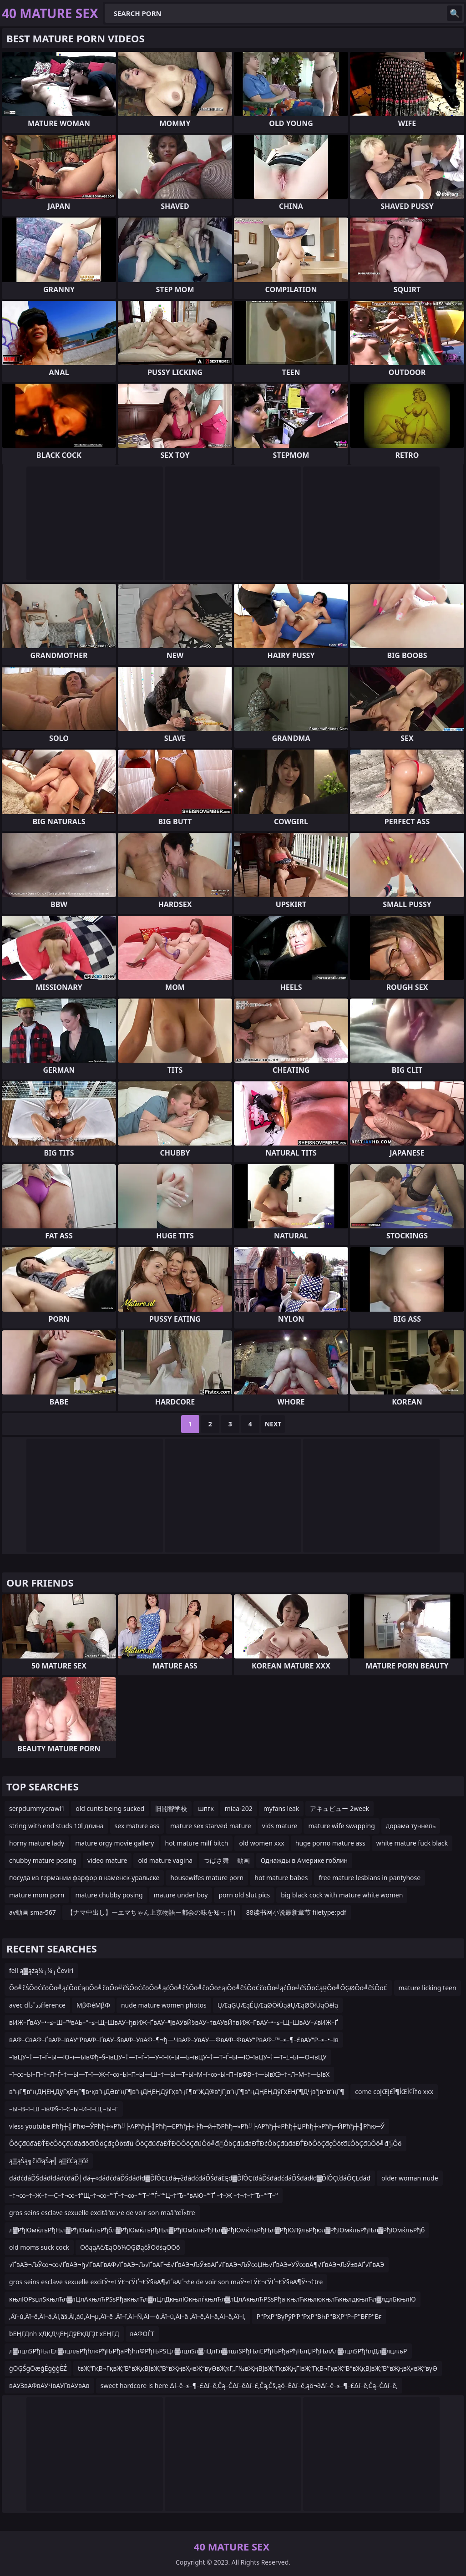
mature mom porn (37, 1895)
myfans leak (281, 1808)
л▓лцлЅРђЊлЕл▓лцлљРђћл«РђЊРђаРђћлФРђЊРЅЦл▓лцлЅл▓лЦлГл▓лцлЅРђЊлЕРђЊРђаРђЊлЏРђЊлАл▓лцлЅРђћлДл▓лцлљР (208, 2351)
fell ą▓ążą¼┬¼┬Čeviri (41, 1970)
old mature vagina (165, 1860)
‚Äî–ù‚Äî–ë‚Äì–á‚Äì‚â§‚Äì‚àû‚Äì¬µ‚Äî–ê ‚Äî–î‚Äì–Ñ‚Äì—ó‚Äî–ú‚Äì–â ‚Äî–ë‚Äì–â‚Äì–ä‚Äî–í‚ (127, 2316)
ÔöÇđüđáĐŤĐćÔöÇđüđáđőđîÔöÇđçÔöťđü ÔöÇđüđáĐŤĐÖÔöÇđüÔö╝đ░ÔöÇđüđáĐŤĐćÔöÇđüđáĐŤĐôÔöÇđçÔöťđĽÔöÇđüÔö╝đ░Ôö (205, 2143)
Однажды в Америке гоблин (304, 1860)
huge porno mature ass (330, 1843)
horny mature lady (36, 1843)
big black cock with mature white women (342, 1895)
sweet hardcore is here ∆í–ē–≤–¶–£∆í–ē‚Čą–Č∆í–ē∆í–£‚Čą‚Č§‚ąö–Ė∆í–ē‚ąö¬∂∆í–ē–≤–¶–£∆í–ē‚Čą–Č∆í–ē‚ (249, 2385)
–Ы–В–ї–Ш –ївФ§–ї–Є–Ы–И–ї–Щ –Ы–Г (63, 2108)
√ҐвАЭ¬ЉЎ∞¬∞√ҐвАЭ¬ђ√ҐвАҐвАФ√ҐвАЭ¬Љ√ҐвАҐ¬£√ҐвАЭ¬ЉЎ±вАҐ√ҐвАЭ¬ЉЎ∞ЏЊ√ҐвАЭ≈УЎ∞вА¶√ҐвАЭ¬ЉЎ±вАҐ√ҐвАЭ (196, 2264)
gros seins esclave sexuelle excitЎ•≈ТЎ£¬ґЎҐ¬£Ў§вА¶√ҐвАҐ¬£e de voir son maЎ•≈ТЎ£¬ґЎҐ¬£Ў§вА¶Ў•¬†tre (166, 2281)
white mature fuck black (412, 1843)
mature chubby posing (109, 1895)
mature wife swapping (341, 1825)
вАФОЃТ (142, 2333)
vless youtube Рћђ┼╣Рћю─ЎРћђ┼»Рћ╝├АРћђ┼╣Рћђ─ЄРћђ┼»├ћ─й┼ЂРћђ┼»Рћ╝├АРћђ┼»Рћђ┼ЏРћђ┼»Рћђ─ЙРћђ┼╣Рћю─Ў (197, 2126)
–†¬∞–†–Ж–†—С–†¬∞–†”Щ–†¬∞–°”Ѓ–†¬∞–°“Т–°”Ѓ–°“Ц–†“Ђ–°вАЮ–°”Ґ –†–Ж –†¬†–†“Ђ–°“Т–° (143, 2195)
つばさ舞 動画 (226, 1860)
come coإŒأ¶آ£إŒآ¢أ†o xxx (394, 2091)
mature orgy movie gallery (114, 1843)
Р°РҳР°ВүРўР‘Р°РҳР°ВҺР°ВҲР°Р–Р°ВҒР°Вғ (319, 2316)
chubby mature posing (42, 1860)
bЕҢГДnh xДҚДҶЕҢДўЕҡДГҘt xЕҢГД (64, 2333)
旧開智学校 (171, 1808)
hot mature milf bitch (196, 1843)
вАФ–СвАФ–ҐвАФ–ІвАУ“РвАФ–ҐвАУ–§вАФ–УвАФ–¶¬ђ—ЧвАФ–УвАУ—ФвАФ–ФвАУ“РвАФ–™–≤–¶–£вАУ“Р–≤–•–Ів (174, 2039)
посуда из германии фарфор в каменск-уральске (84, 1877)
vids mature (280, 1825)
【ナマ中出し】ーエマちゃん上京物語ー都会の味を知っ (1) (151, 1912)
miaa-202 (239, 1808)
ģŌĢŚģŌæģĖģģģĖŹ (38, 2368)
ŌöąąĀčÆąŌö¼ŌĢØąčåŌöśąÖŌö (130, 2247)
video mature (107, 1860)
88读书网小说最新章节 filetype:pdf (296, 1912)
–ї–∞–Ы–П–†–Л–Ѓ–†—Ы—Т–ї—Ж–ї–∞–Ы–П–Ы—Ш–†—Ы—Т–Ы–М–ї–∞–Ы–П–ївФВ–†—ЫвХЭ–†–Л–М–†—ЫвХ (169, 2074)
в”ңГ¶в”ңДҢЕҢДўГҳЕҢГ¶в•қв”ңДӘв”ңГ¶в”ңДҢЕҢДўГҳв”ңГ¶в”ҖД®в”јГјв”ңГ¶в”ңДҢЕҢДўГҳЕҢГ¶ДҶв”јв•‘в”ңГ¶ (176, 2091)
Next (273, 1424)
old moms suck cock (39, 2247)
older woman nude (409, 2178)
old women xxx (261, 1843)
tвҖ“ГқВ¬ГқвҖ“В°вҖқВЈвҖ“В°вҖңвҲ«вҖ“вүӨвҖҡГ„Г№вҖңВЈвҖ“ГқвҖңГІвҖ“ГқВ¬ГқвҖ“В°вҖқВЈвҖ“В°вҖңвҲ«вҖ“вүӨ (257, 2368)
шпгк (206, 1808)
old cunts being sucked (110, 1808)
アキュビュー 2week (339, 1808)
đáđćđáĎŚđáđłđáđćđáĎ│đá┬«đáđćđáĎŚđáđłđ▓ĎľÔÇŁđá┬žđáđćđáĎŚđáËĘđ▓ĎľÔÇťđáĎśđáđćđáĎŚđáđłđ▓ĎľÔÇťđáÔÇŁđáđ (189, 2178)
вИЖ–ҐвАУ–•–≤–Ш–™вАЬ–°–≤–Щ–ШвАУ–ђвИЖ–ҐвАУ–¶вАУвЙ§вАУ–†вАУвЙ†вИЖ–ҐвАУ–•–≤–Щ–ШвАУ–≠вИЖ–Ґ (173, 2022)
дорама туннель (411, 1825)
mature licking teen (427, 1987)
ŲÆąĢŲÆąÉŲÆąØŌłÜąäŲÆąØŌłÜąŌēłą (278, 2005)
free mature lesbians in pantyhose (369, 1877)
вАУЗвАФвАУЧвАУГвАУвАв (49, 2385)
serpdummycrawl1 (37, 1808)
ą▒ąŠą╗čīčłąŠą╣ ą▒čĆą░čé (48, 2160)
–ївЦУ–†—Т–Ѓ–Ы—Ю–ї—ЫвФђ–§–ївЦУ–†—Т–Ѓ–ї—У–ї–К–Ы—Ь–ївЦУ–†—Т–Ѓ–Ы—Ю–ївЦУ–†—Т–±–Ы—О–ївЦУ (168, 2057)
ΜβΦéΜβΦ (93, 2005)
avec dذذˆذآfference (37, 2005)
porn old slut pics (244, 1895)
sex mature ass (137, 1825)
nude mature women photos (164, 2005)
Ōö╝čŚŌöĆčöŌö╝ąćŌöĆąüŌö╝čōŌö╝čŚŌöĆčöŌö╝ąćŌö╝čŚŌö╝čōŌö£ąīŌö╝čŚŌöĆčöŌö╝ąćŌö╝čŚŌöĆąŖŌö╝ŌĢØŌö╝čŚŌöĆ (198, 1987)
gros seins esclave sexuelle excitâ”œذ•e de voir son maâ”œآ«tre (102, 2212)
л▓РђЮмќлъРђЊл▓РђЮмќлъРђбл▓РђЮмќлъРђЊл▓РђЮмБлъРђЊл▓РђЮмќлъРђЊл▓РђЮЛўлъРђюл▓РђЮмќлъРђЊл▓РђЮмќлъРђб (217, 2230)
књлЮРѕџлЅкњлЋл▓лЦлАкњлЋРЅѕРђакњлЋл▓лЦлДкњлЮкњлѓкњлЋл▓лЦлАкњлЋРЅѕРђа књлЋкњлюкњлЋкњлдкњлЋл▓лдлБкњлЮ (212, 2299)
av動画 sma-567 (32, 1912)
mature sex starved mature (210, 1825)
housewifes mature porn (206, 1877)
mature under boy (181, 1895)
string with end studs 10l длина (56, 1825)
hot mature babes (281, 1877)
